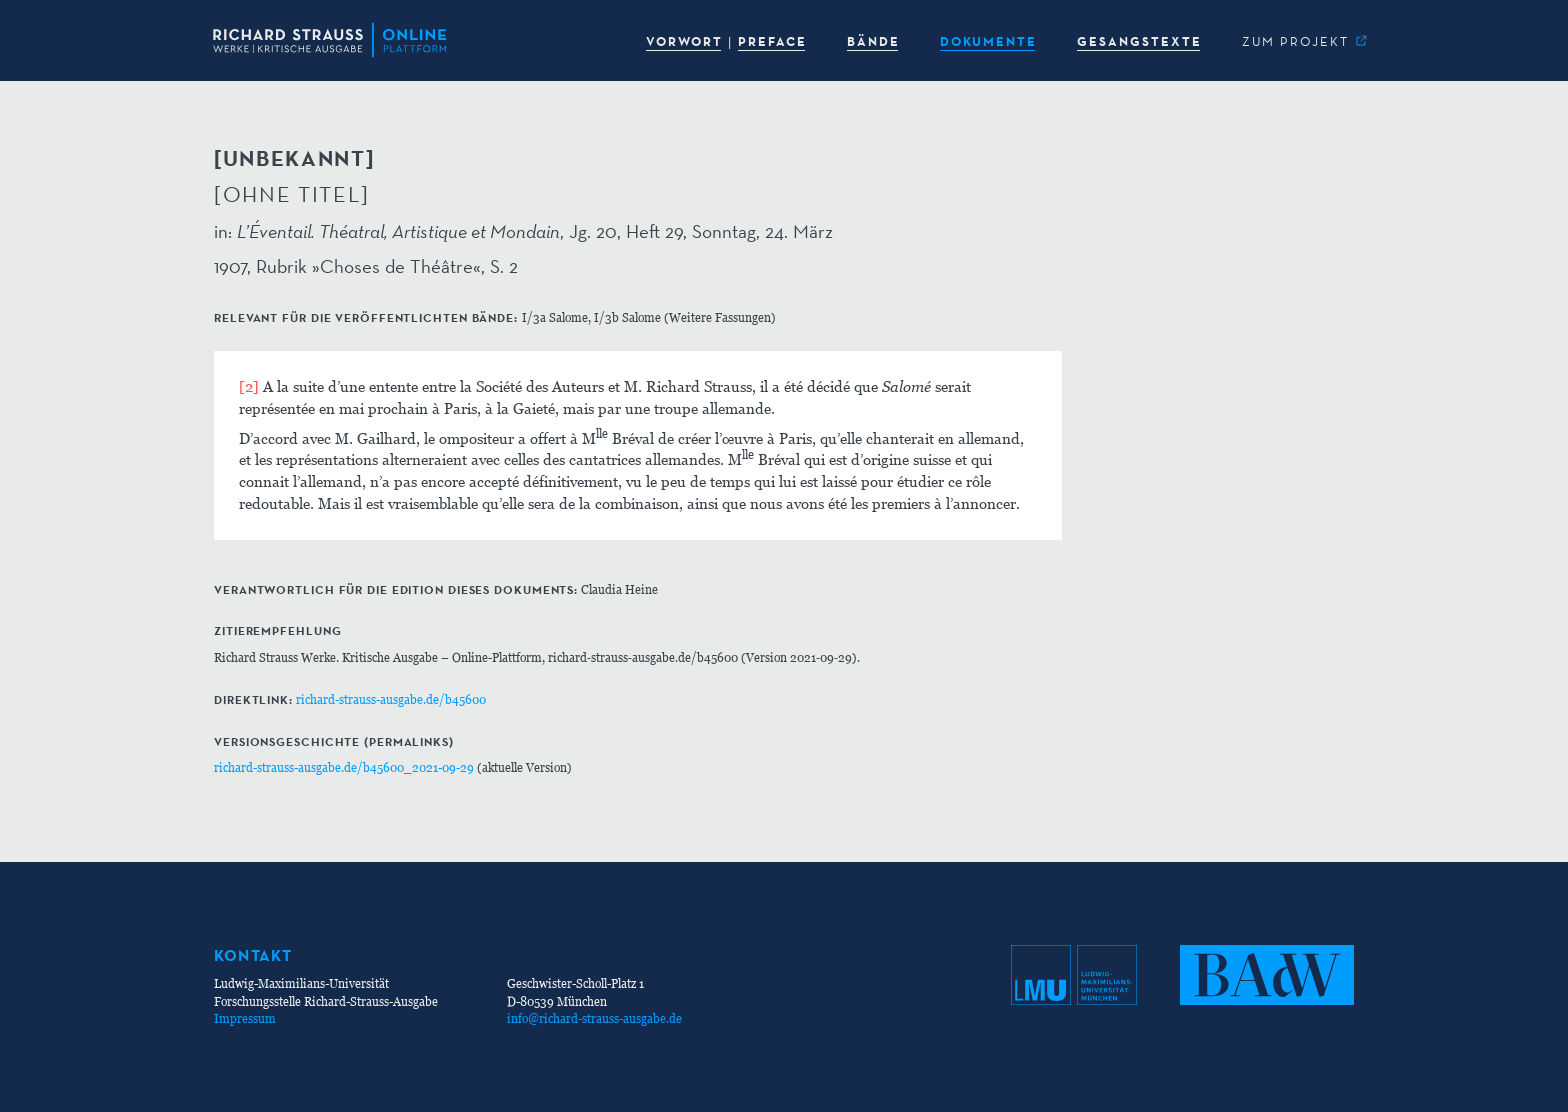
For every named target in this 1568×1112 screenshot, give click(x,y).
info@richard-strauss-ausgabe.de (594, 1018)
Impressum (245, 1018)
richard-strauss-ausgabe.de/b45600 (391, 699)
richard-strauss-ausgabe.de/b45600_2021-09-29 (344, 767)
